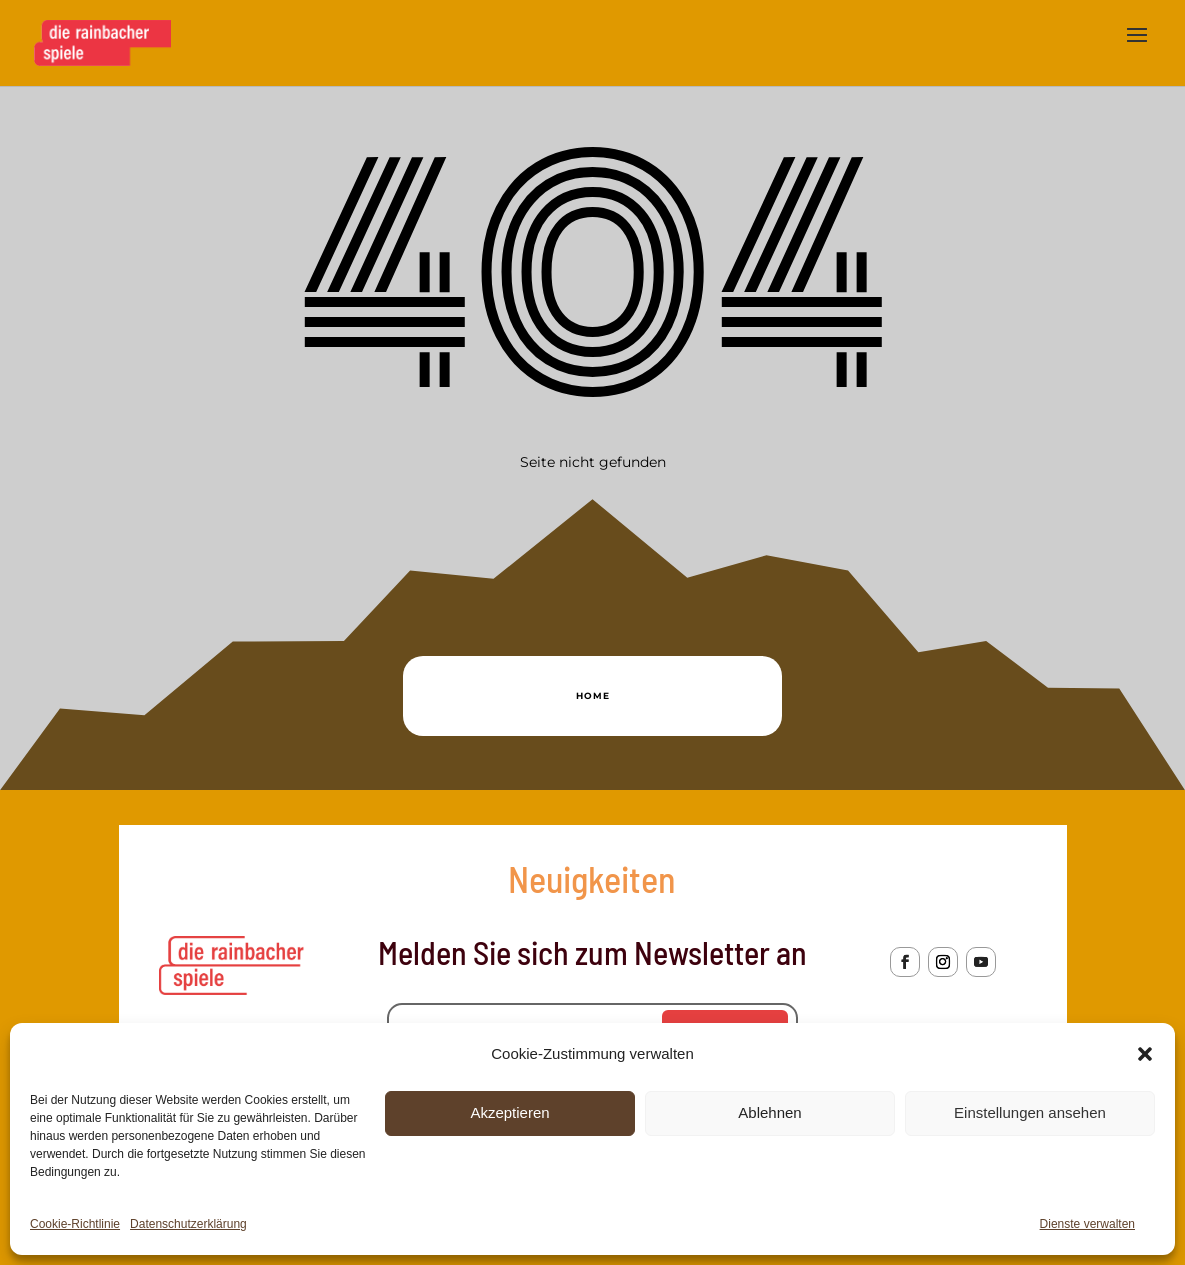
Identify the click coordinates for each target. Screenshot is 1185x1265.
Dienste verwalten (1087, 1224)
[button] (1145, 1054)
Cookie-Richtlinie (75, 1224)
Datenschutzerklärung (188, 1224)
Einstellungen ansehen (1030, 1112)
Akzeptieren (509, 1112)
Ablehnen (769, 1112)
